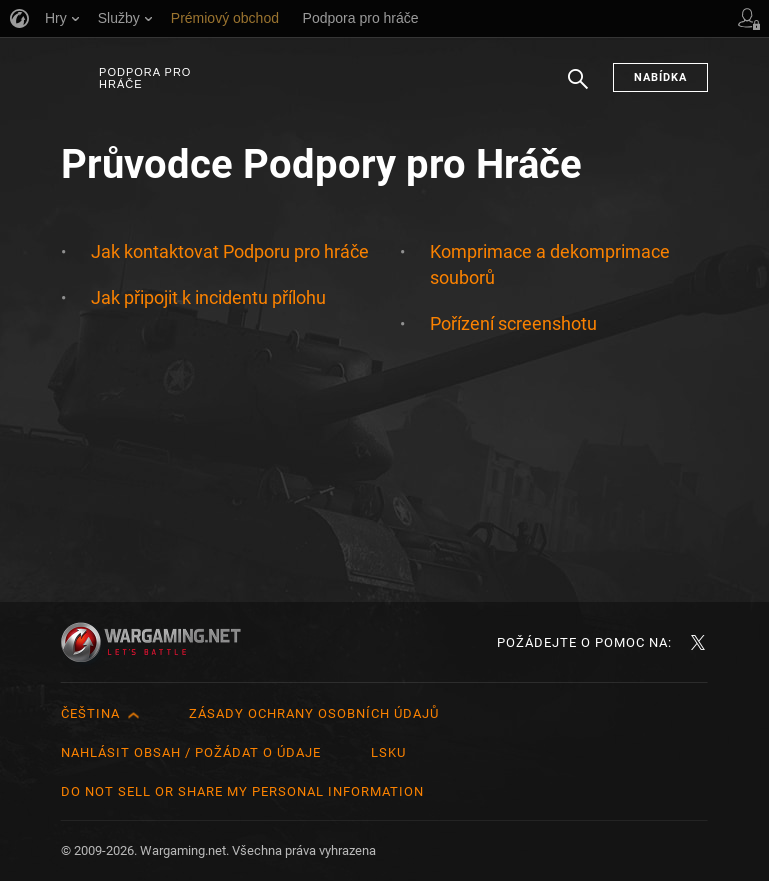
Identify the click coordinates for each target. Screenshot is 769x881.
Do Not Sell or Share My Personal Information (242, 791)
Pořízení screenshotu (513, 323)
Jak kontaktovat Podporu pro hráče (230, 251)
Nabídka (660, 77)
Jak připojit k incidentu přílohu (208, 297)
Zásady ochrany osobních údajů (314, 713)
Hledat (578, 89)
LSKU (388, 752)
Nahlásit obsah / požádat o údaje (191, 752)
